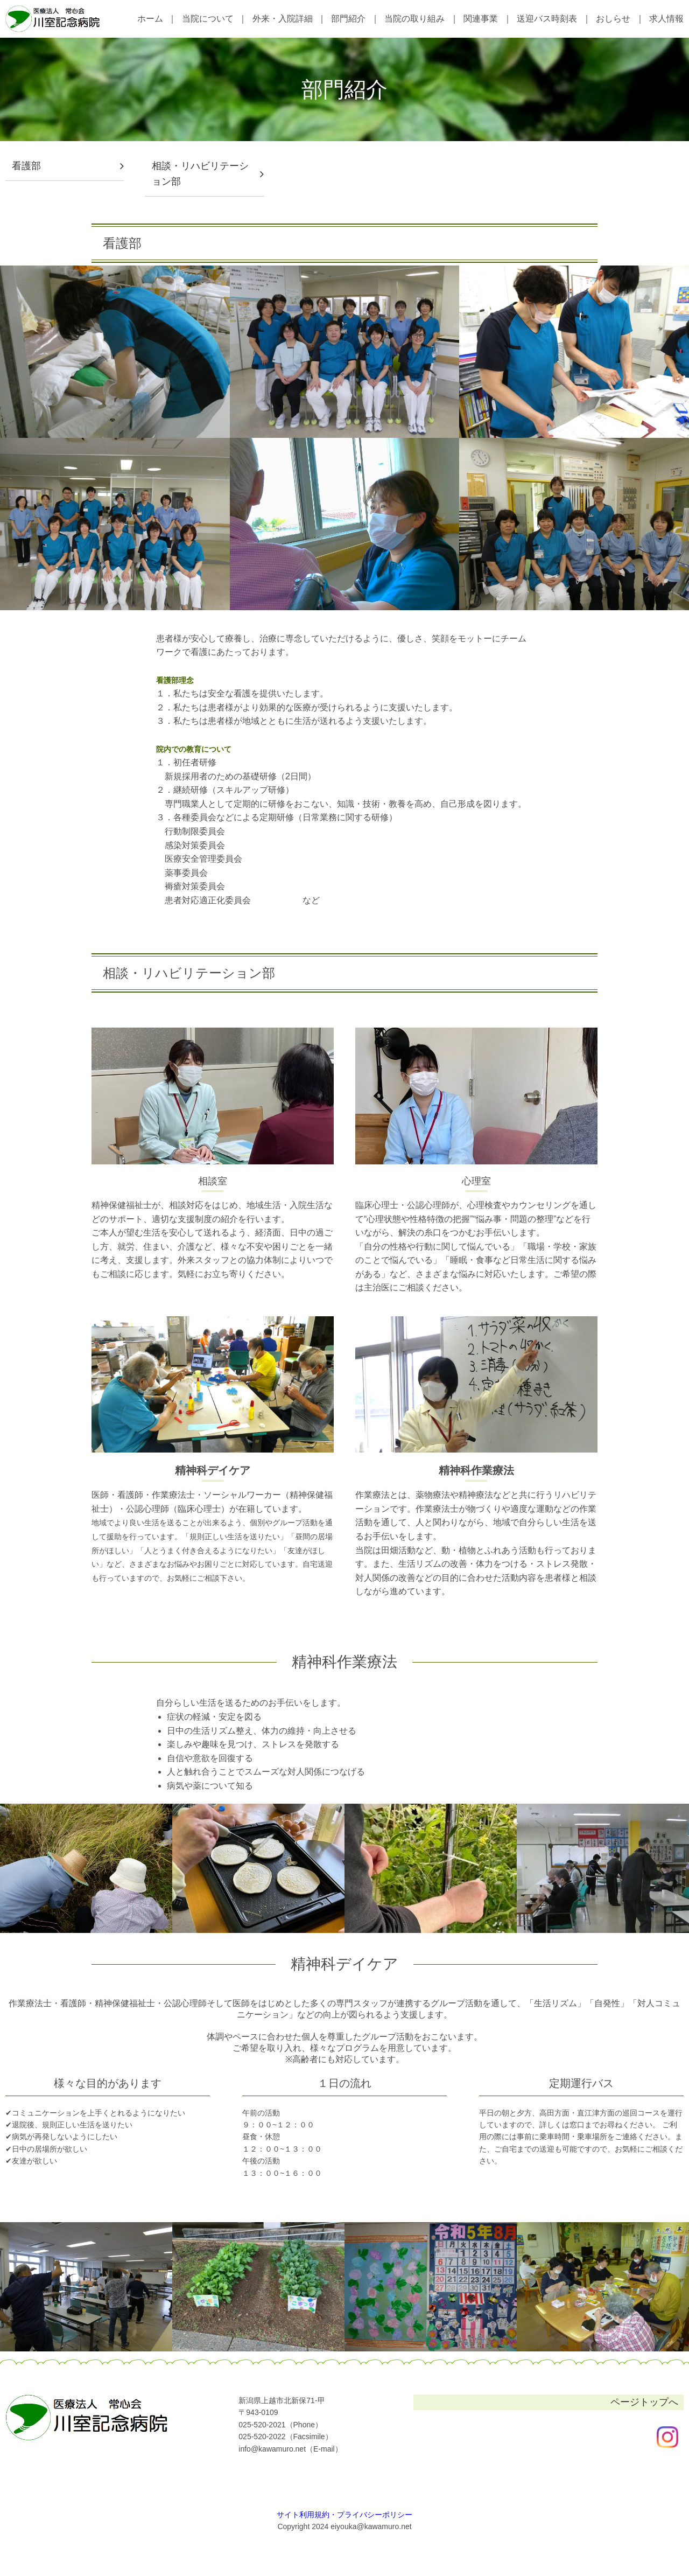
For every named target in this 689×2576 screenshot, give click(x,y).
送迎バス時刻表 (547, 18)
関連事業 (480, 18)
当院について (208, 18)
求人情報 (666, 18)
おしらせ (613, 18)
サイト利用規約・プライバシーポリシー (344, 2514)
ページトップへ (644, 2402)
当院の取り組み (414, 18)
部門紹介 (348, 18)
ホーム (150, 18)
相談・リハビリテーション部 (200, 173)
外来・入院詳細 (282, 18)
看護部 (26, 165)
